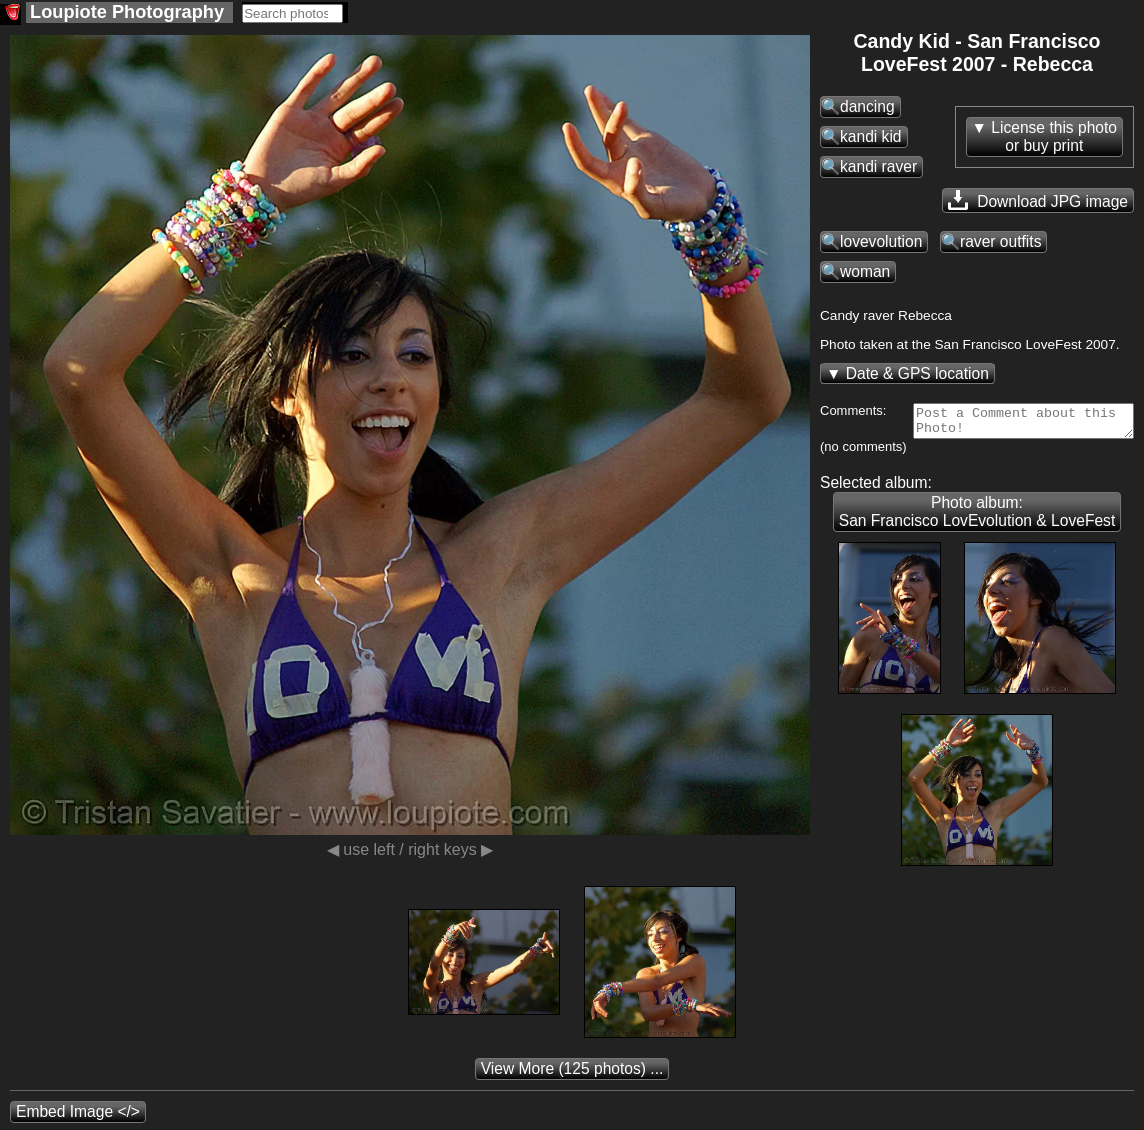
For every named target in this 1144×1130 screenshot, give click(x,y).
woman (865, 271)
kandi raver (878, 166)
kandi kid (871, 136)
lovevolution (881, 241)
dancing (867, 106)
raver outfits (1000, 241)
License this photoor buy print (1054, 136)
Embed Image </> (78, 1117)
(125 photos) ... (572, 1074)
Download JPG (1038, 200)
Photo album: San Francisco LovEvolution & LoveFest (977, 517)
